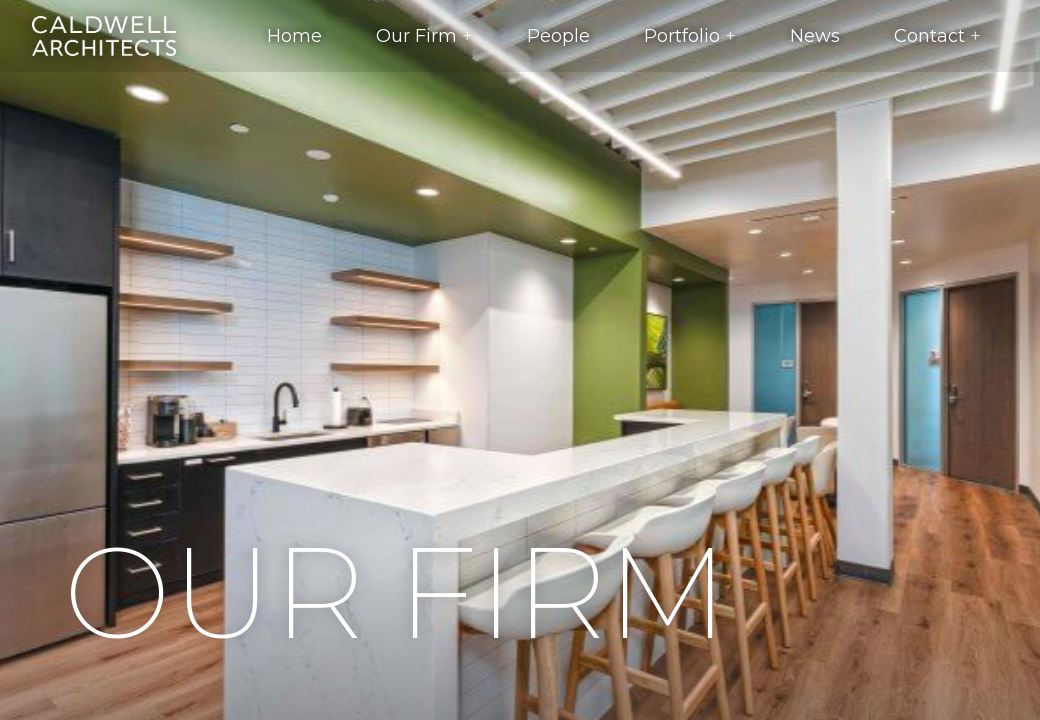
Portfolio (682, 36)
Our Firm (416, 36)
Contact (929, 36)
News (815, 36)
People (558, 36)
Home (294, 36)
